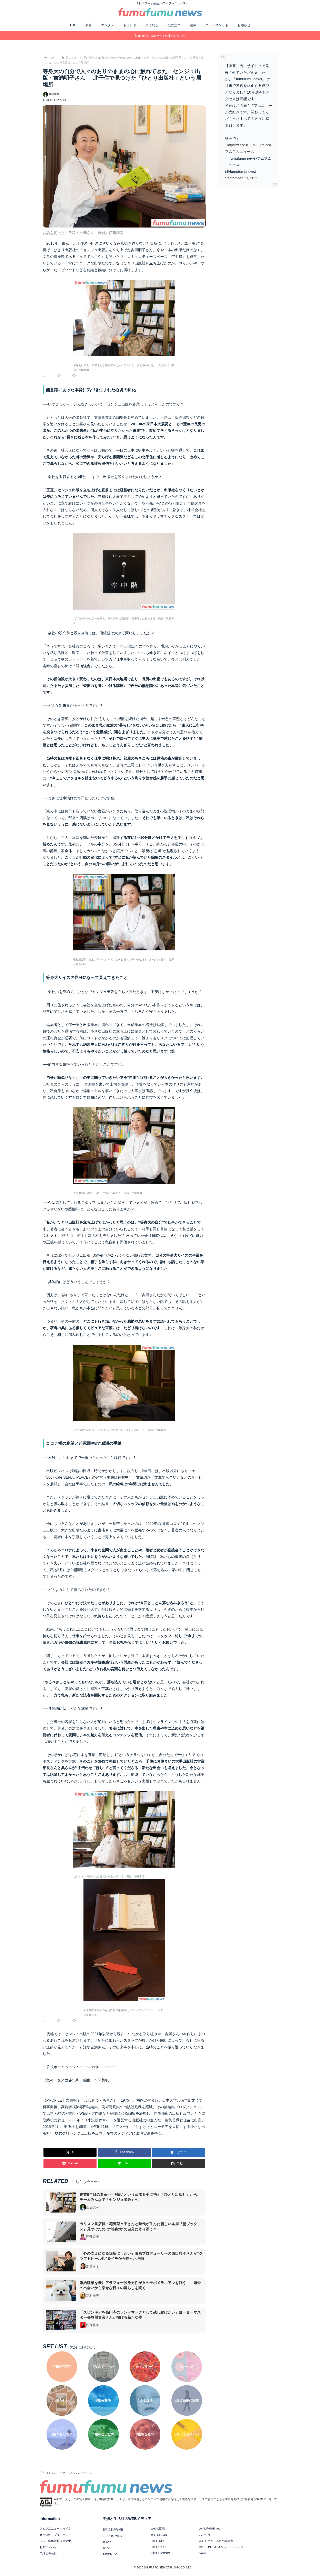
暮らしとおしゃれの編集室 (216, 2541)
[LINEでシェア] (124, 2163)
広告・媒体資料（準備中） (57, 2541)
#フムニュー (262, 106)
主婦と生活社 (48, 2553)
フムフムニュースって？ (55, 2528)
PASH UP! (157, 2541)
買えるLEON (159, 2534)
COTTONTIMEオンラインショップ (221, 2547)
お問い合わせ (48, 2547)
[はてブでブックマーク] (178, 2152)
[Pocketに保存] (70, 2163)
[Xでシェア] (70, 2152)
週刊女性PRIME (112, 2529)
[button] (178, 2163)
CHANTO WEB (112, 2535)
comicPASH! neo (209, 2528)
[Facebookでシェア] (124, 2152)
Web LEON (158, 2528)
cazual (203, 2553)
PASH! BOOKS (160, 2553)
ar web (106, 2542)
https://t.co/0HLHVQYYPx (248, 145)
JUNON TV (109, 2554)
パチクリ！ (206, 2534)
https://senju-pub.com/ (97, 2067)
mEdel (106, 2548)
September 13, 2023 (241, 178)
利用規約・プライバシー (55, 2534)
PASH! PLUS (159, 2547)
